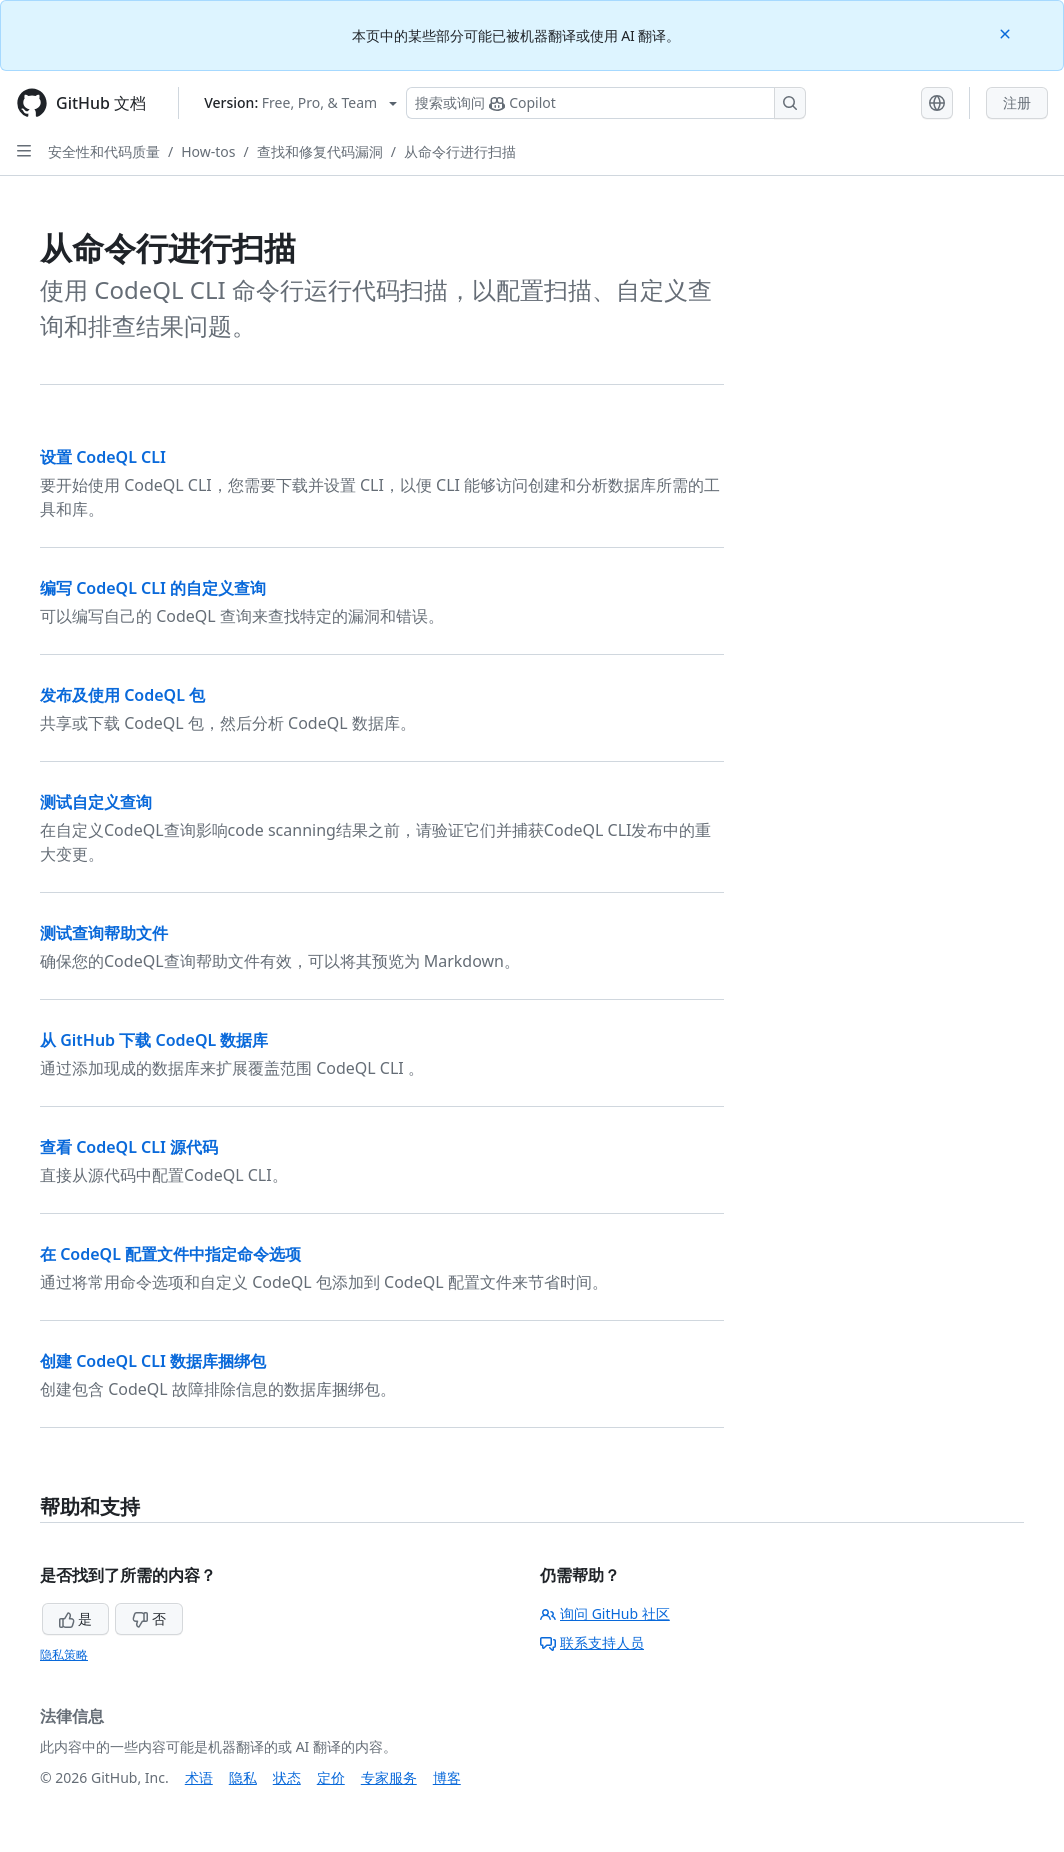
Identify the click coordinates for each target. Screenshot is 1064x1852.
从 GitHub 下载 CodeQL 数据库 (154, 1040)
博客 (447, 1777)
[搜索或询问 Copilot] (606, 103)
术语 (199, 1777)
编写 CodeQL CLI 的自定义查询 (153, 588)
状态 (287, 1777)
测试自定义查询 (96, 802)
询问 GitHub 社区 (605, 1613)
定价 (331, 1777)
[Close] (1007, 32)
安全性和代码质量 (104, 151)
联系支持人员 (592, 1642)
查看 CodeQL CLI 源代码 (129, 1147)
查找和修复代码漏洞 (320, 151)
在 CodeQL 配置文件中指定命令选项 (170, 1254)
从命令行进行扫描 (460, 151)
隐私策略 (64, 1654)
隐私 (243, 1777)
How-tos (208, 151)
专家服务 (389, 1777)
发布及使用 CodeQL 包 (122, 695)
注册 (1017, 102)
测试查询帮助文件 (104, 933)
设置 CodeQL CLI (103, 457)
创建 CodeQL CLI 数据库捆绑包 (153, 1361)
